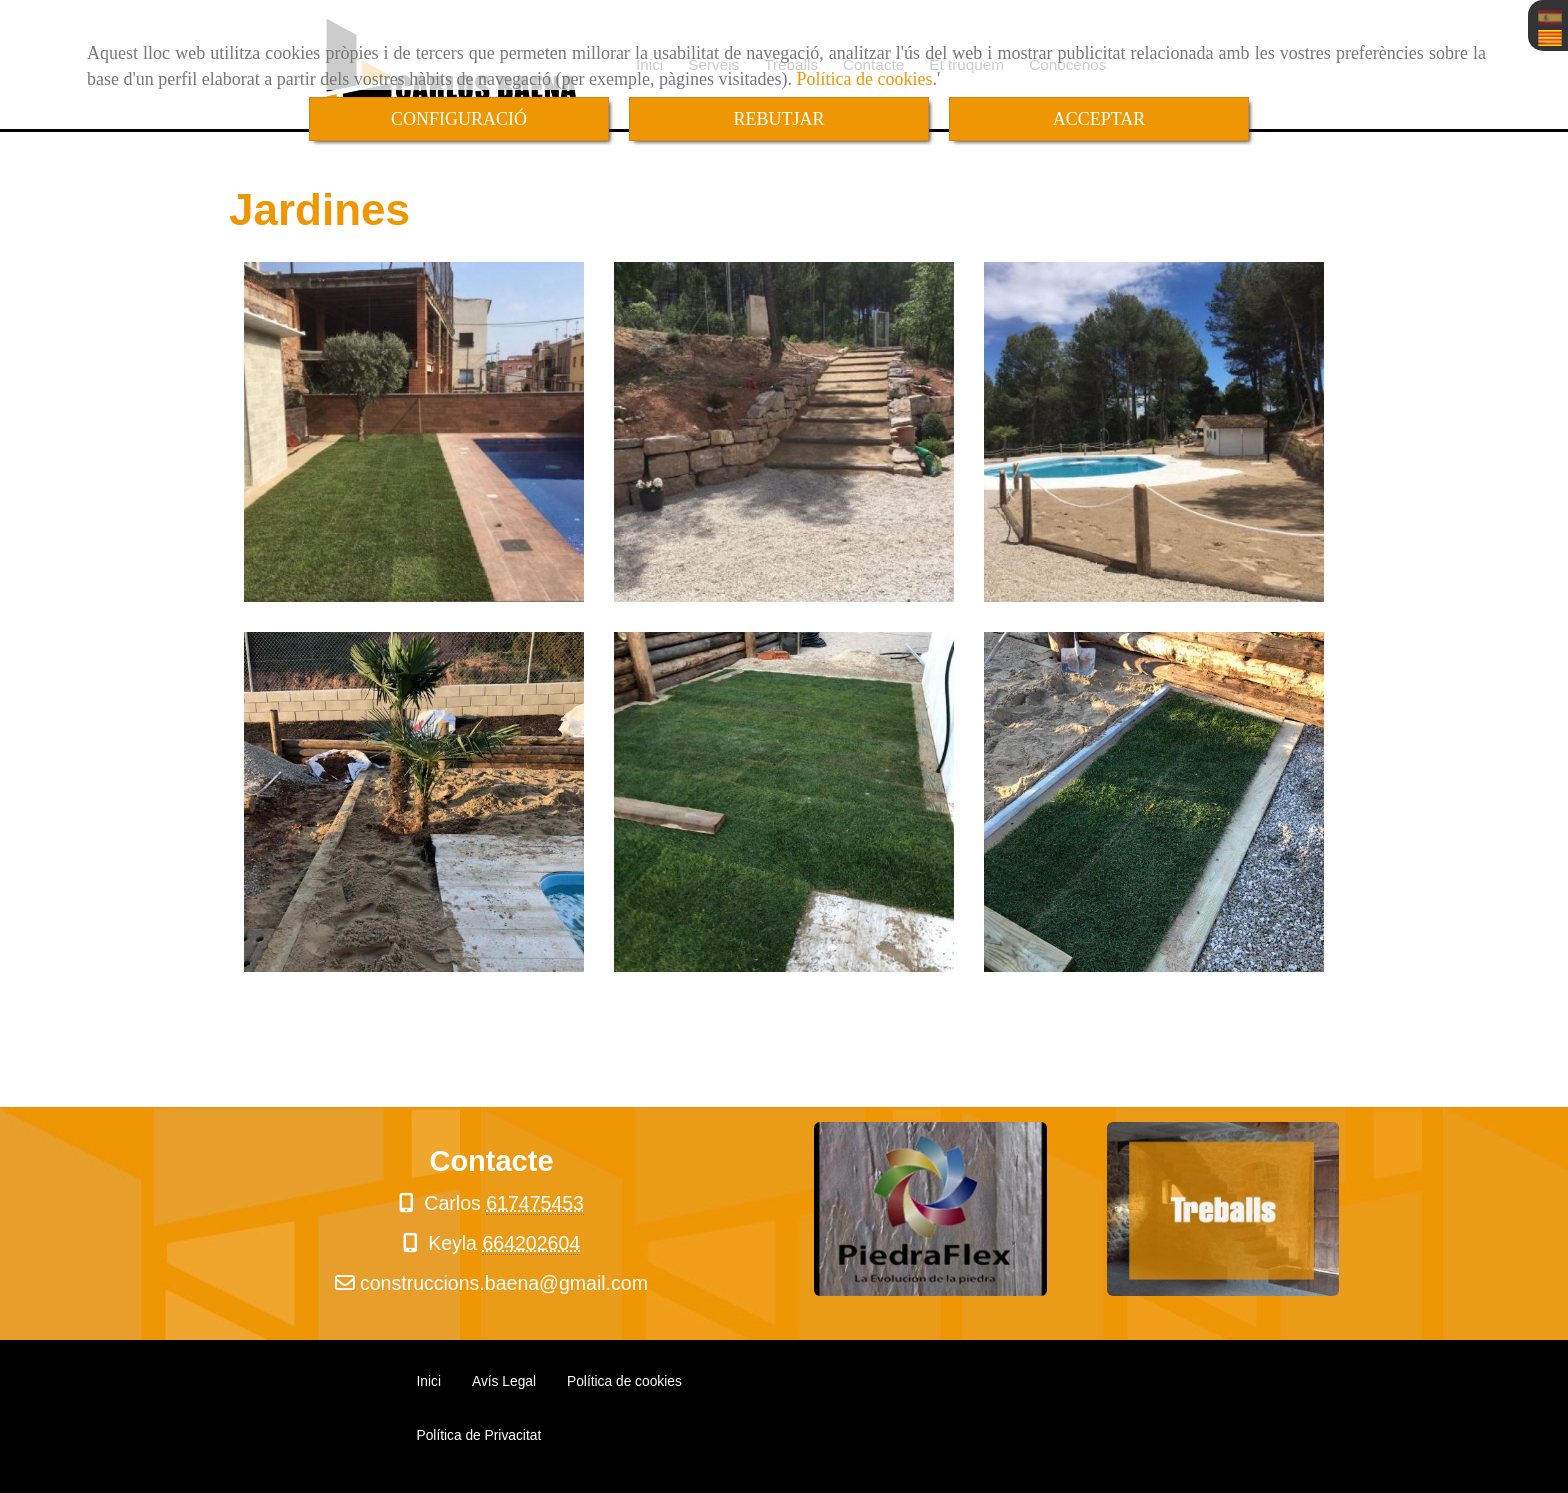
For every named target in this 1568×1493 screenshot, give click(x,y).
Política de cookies (865, 79)
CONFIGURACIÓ (459, 119)
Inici (429, 1381)
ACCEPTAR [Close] (1099, 119)
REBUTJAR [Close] (778, 119)
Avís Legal (504, 1381)
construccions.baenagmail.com (504, 1283)
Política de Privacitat (479, 1435)
